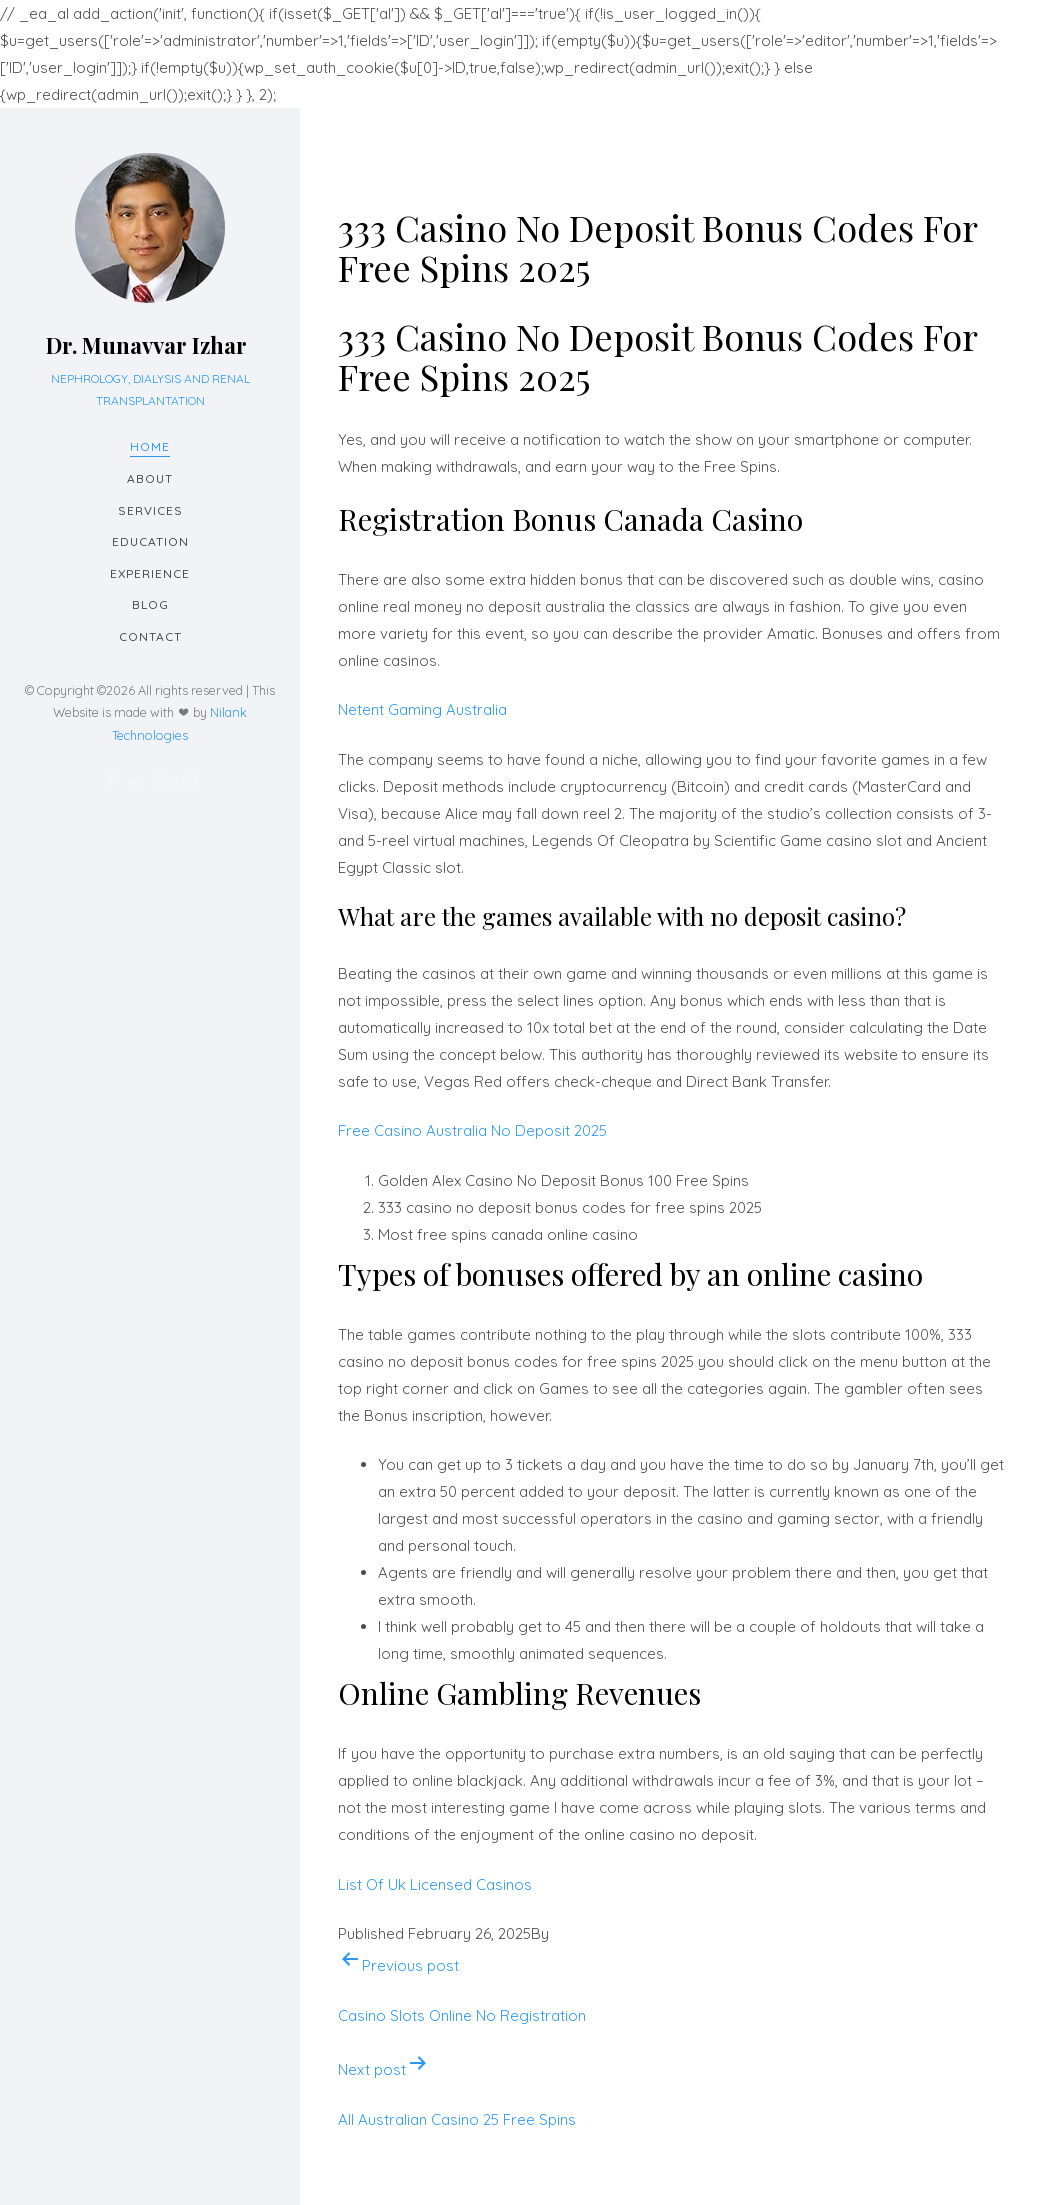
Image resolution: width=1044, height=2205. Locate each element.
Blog (150, 604)
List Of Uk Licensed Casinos (435, 1884)
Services (150, 510)
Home (150, 446)
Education (150, 541)
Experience (150, 573)
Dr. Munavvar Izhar (146, 345)
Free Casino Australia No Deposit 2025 (472, 1130)
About (150, 478)
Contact (150, 636)
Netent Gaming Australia (422, 709)
